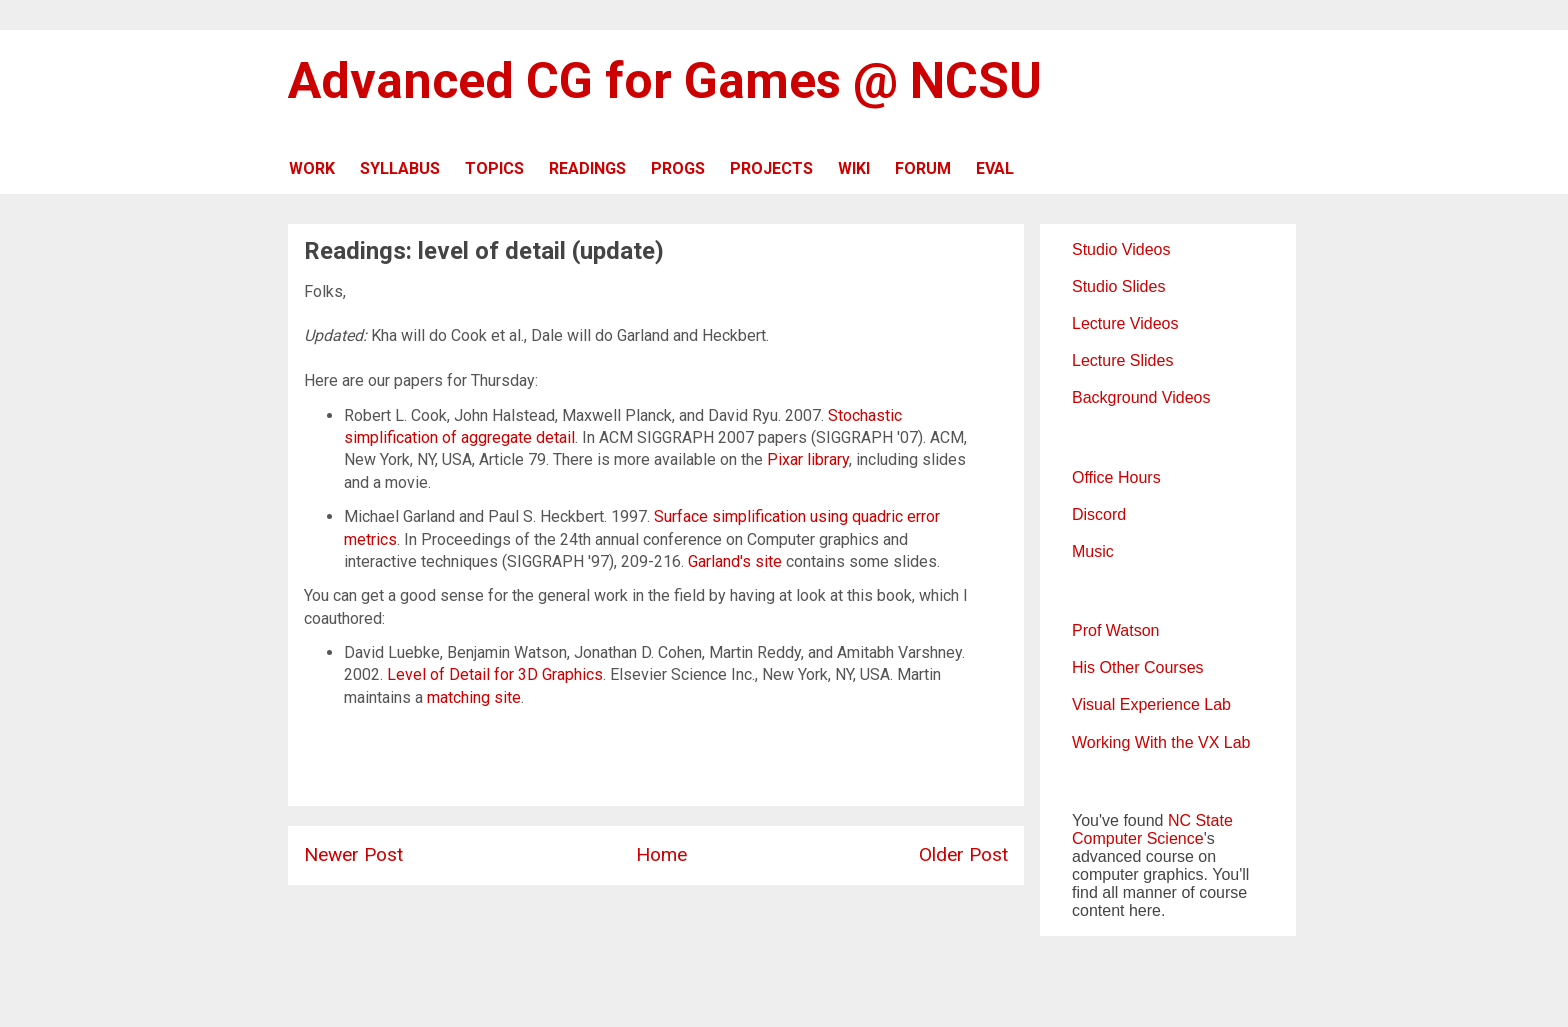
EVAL (995, 168)
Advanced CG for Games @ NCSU (665, 81)
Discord (1099, 514)
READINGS (587, 168)
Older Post (963, 854)
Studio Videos (1121, 249)
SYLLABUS (400, 168)
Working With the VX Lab (1161, 742)
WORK (312, 168)
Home (661, 854)
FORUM (923, 168)
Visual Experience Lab (1151, 704)
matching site (474, 697)
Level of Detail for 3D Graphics (495, 674)
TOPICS (494, 168)
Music (1093, 551)
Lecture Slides (1122, 360)
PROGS (678, 168)
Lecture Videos (1125, 323)
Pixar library (808, 459)
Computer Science (1138, 838)
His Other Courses (1138, 667)
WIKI (854, 168)
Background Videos (1141, 397)
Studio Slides (1118, 286)
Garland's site (735, 561)
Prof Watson (1115, 630)
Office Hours (1116, 477)
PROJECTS (771, 168)
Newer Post (353, 854)
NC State (1200, 820)
